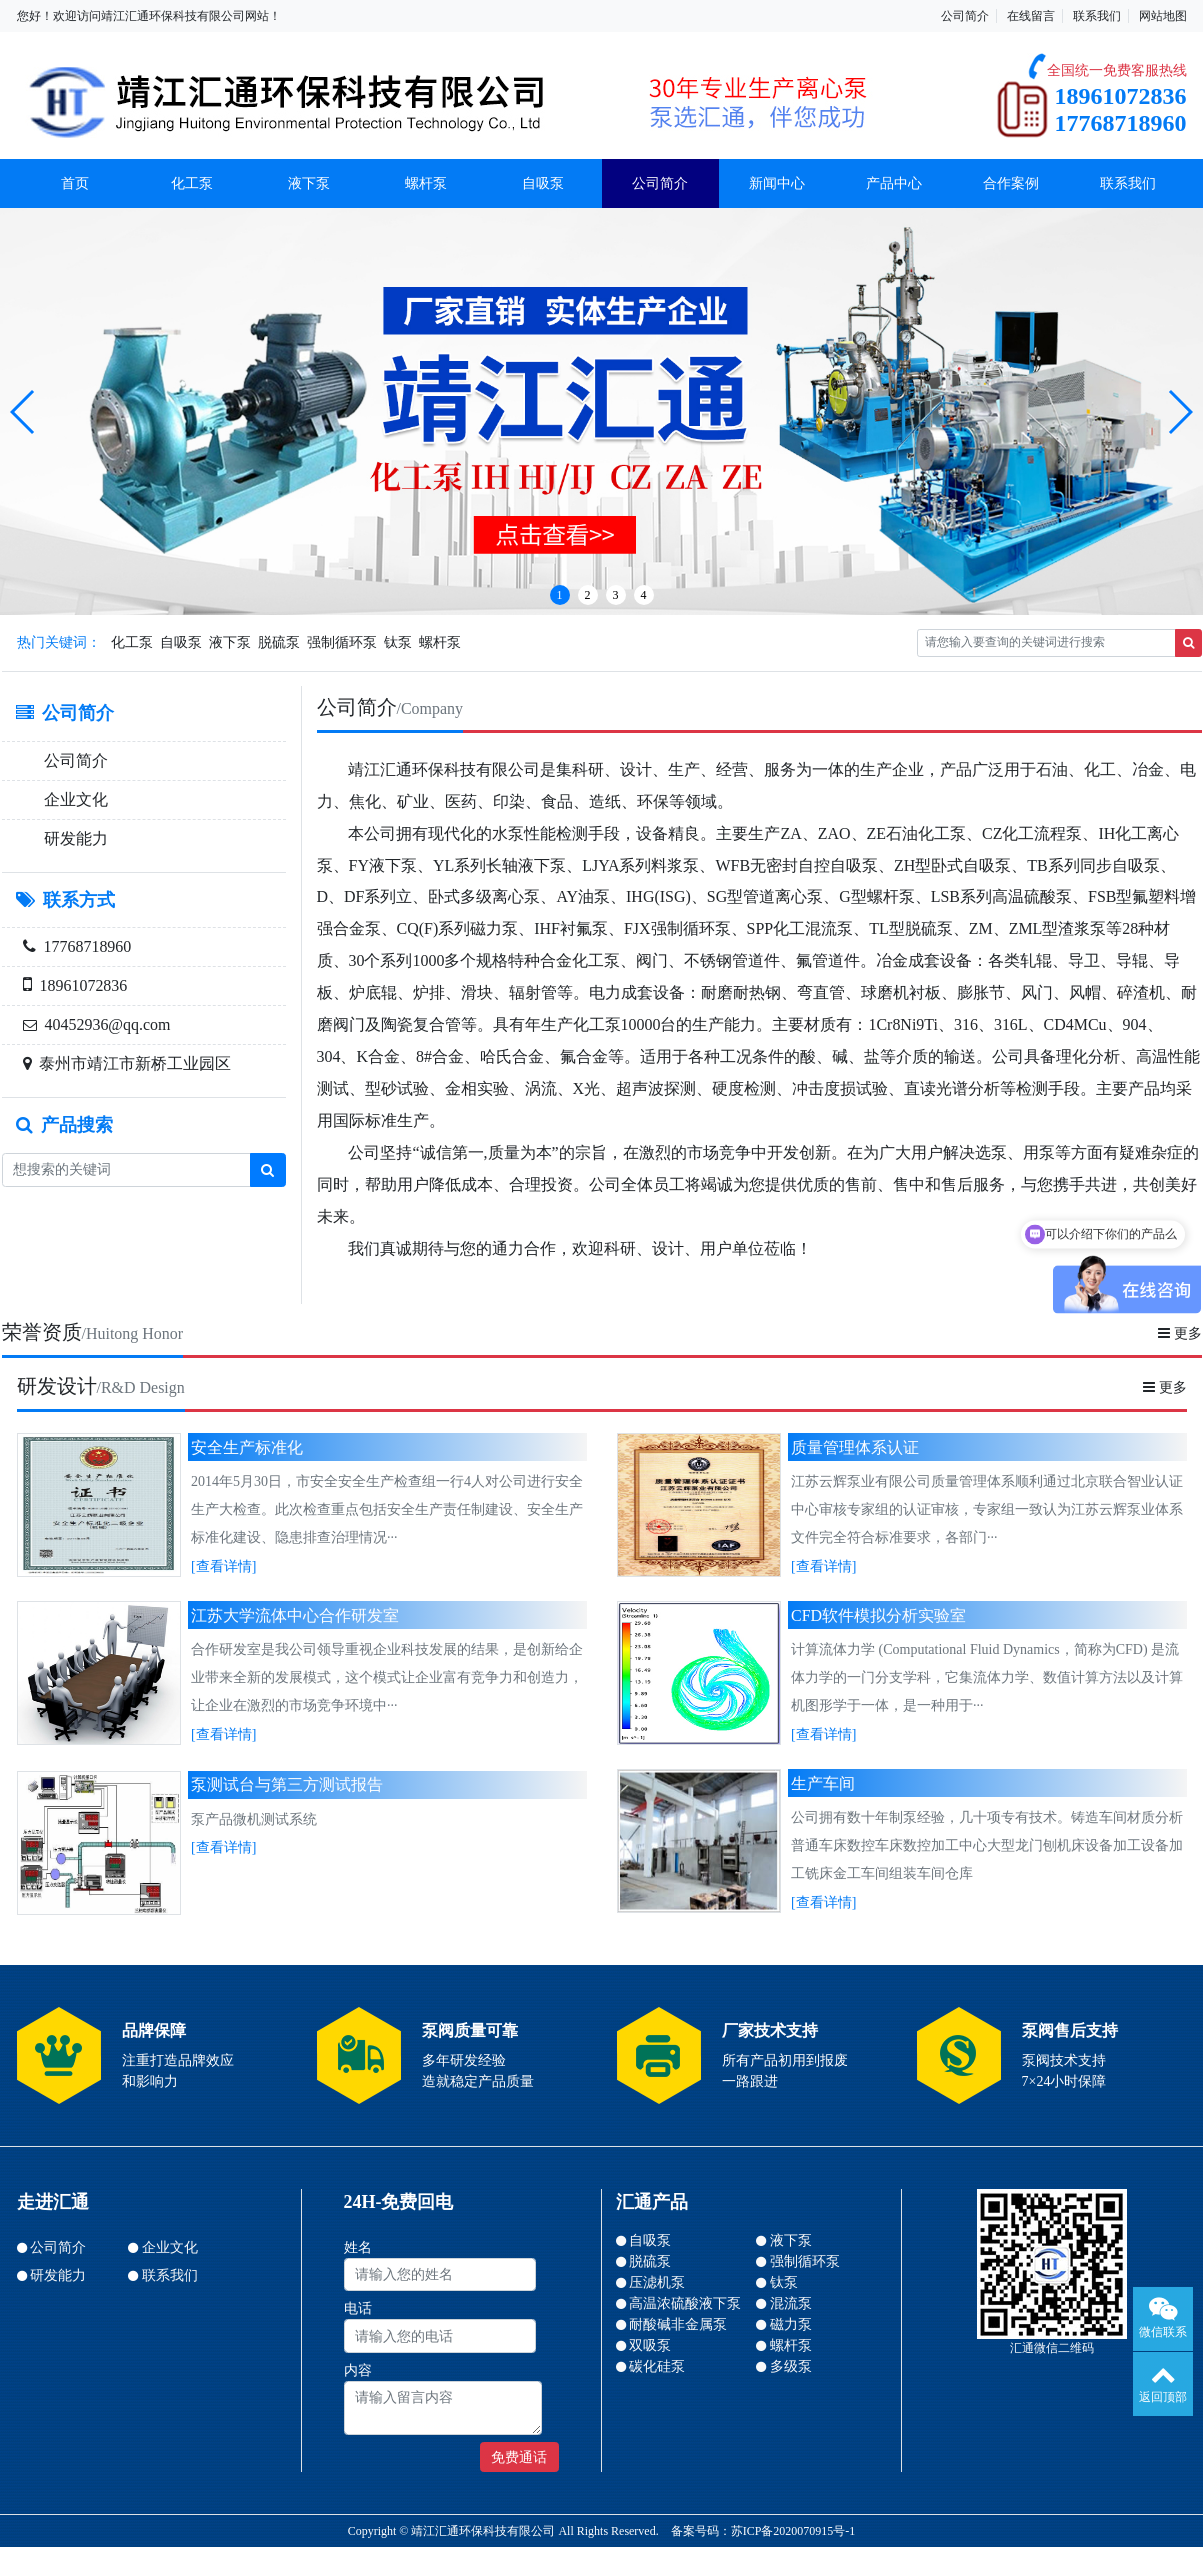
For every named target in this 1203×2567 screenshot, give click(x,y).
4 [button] (644, 595)
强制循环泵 (342, 642)
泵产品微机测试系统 (254, 1819)
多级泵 (784, 2366)
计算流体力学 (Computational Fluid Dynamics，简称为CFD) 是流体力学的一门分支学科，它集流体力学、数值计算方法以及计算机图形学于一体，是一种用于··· (987, 1677)
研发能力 (76, 838)
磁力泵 (784, 2324)
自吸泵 (543, 183)
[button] (23, 412)
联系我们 (1097, 16)
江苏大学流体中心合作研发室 (295, 1615)
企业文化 (76, 799)
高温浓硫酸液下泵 (679, 2303)
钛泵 (398, 642)
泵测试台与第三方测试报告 (287, 1784)
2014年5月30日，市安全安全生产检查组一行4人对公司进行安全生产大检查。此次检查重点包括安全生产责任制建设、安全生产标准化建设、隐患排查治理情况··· (387, 1509)
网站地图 (1163, 16)
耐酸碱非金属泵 (672, 2324)
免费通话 (519, 2457)
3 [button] (616, 595)
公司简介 (965, 16)
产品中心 (894, 183)
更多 (1180, 1333)
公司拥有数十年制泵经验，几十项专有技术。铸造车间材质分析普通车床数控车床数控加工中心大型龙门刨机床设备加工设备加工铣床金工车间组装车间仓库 (987, 1845)
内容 (358, 2370)
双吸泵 (644, 2345)
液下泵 (309, 183)
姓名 (358, 2247)
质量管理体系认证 (855, 1447)
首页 (75, 183)
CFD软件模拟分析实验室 (878, 1615)
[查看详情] (223, 1566)
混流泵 (784, 2303)
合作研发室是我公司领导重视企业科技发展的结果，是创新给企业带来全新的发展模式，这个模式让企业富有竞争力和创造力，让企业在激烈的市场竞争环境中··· (387, 1677)
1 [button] (560, 595)
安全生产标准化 (247, 1447)
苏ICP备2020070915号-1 (793, 2531)
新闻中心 (777, 183)
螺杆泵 (426, 183)
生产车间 (823, 1783)
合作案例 (1011, 183)
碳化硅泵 (651, 2366)
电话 (358, 2308)
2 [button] (588, 595)
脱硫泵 (279, 642)
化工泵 (192, 183)
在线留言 (1031, 16)
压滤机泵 (651, 2282)
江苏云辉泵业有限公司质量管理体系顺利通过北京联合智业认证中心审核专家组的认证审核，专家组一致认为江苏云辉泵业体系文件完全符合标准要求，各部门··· (987, 1509)
